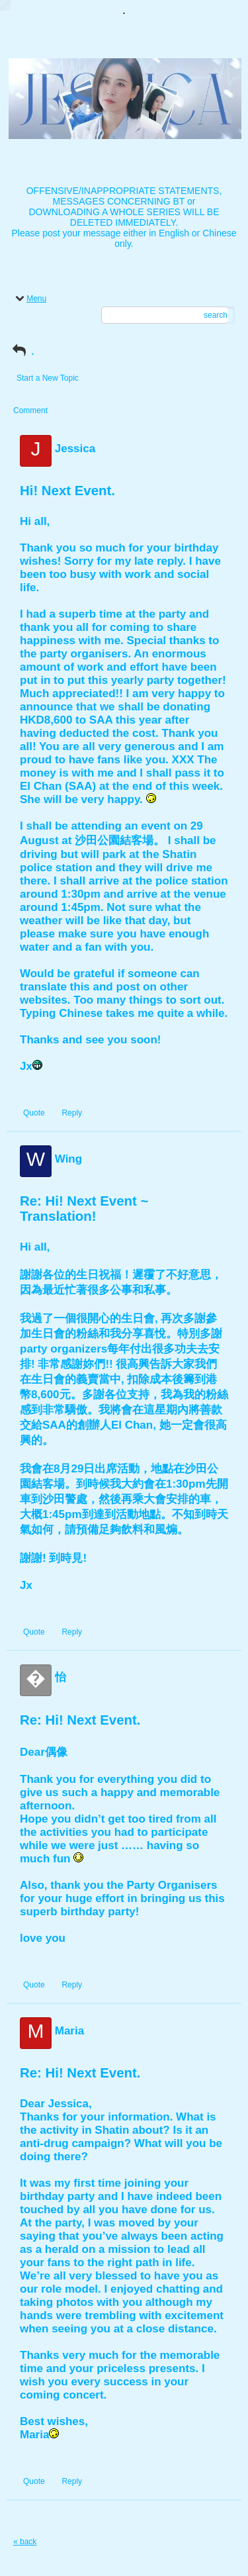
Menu (29, 298)
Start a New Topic (48, 378)
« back (24, 2541)
